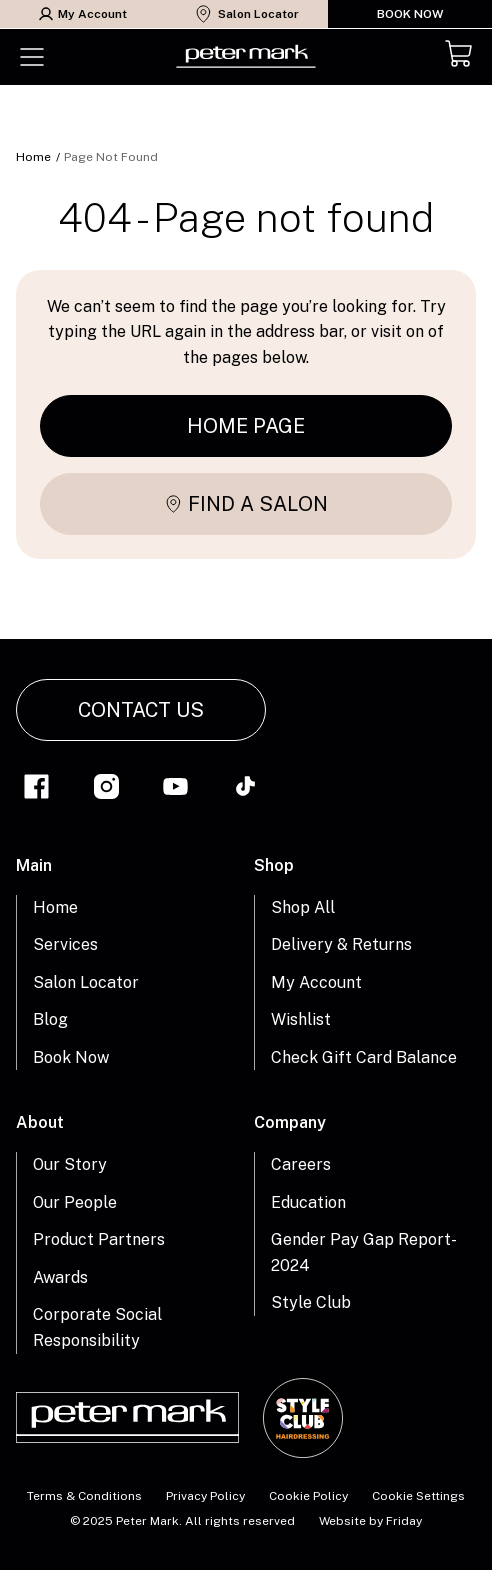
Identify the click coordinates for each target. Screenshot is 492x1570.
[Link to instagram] (106, 789)
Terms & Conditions (84, 1496)
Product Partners (99, 1239)
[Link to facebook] (36, 789)
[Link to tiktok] (245, 789)
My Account (82, 14)
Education (308, 1202)
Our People (75, 1202)
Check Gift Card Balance (364, 1057)
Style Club (311, 1302)
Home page (246, 426)
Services (65, 944)
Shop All (303, 907)
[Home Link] (246, 57)
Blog (50, 1019)
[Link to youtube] (175, 789)
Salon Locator (246, 14)
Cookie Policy (308, 1496)
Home (33, 157)
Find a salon (246, 504)
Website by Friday (370, 1521)
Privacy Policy (205, 1496)
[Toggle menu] (32, 57)
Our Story (70, 1164)
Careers (301, 1164)
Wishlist (301, 1019)
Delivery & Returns (341, 944)
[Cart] (460, 57)
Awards (60, 1277)
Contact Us (141, 710)
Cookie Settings (418, 1496)
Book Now (410, 14)
